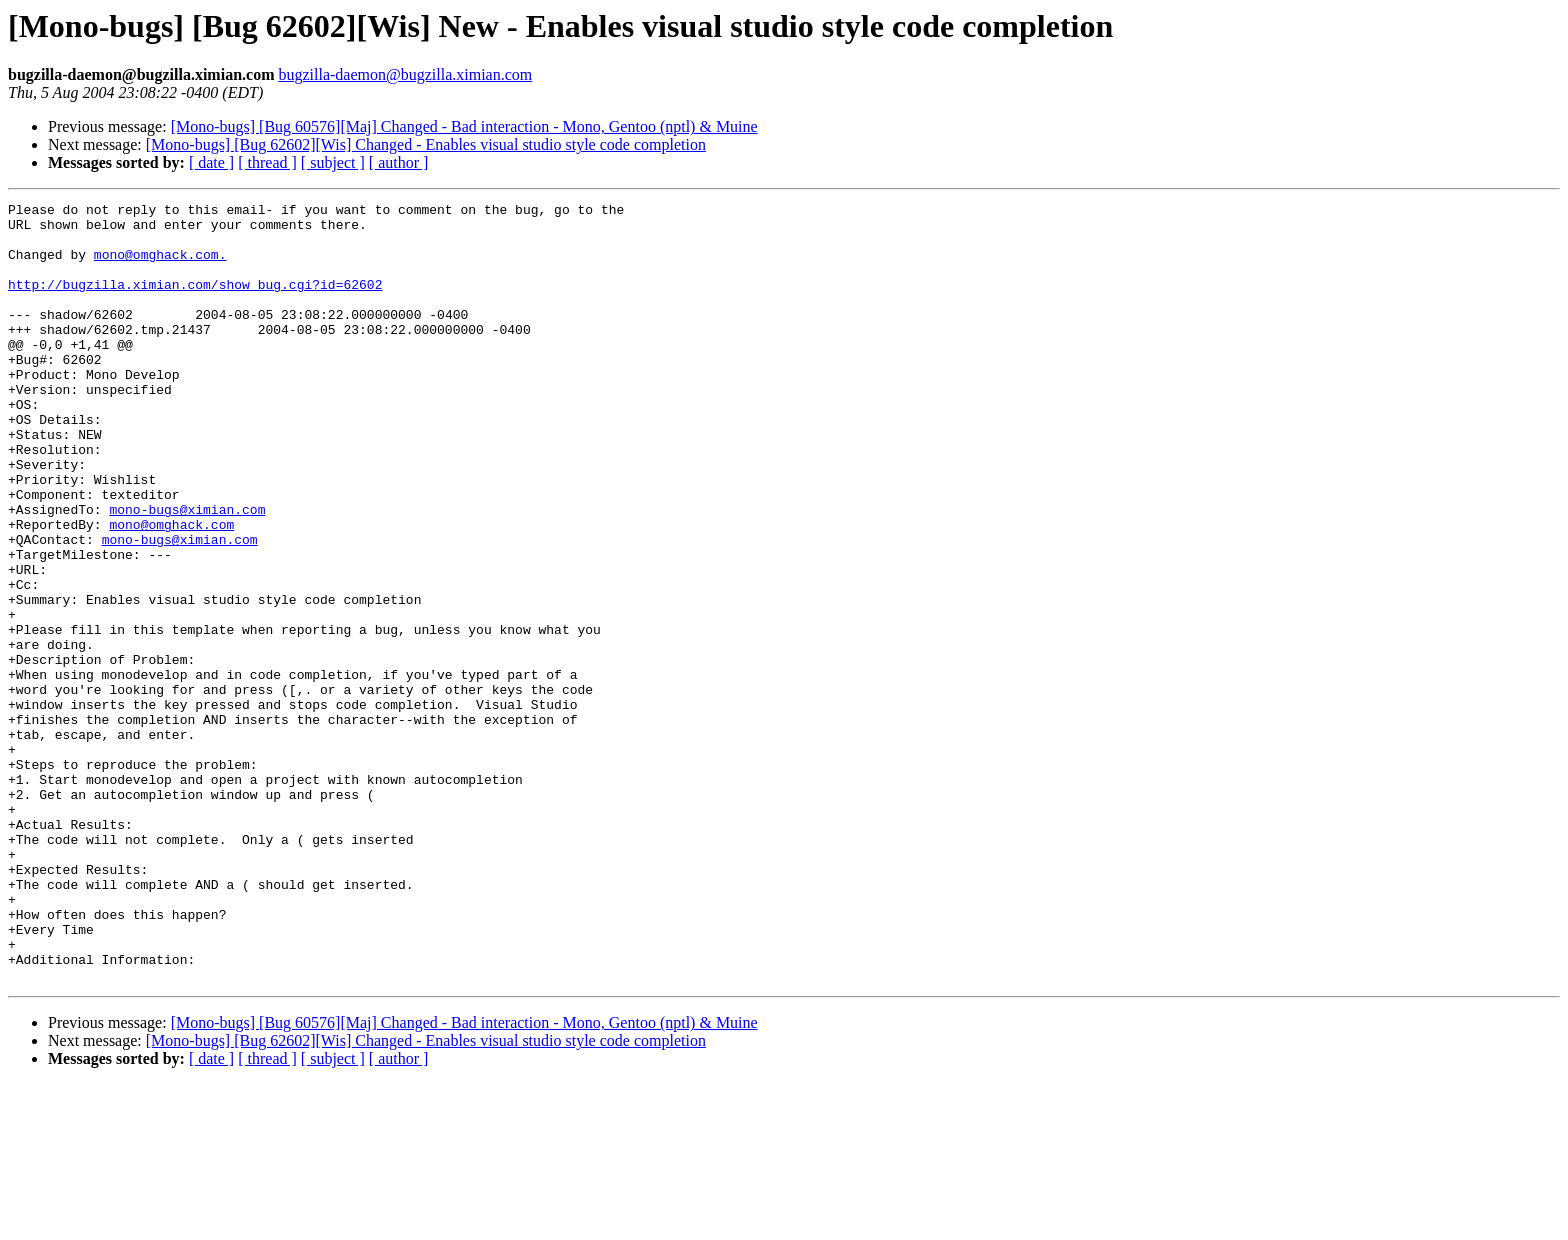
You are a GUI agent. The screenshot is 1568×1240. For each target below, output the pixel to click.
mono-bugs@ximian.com (187, 572)
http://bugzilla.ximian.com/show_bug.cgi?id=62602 (195, 302)
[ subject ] (333, 162)
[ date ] (211, 162)
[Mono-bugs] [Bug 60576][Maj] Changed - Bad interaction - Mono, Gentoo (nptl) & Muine (464, 126)
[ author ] (399, 162)
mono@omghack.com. (160, 266)
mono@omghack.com (171, 590)
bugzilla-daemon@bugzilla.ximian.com (405, 74)
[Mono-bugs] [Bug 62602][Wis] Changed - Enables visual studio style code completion (426, 144)
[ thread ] (267, 162)
